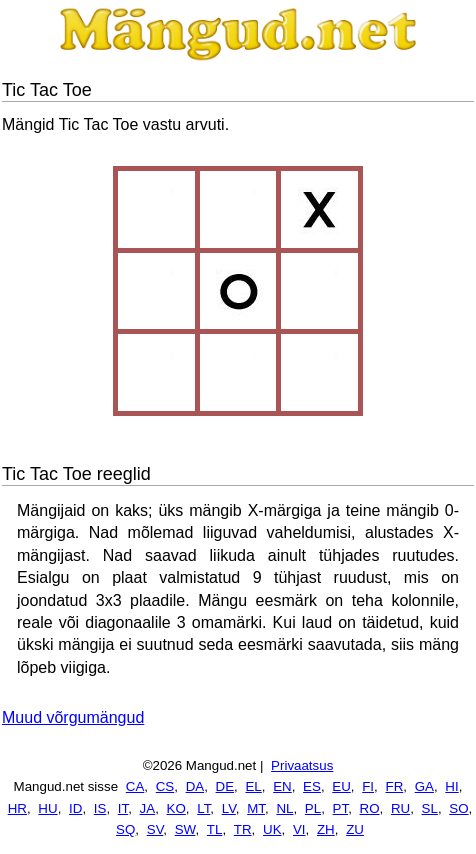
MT (256, 808)
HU (47, 808)
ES (312, 786)
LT (203, 808)
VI (299, 829)
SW (185, 829)
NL (284, 808)
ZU (355, 829)
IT (123, 808)
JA (148, 808)
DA (195, 786)
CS (165, 786)
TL (215, 829)
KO (176, 808)
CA (135, 786)
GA (424, 786)
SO (458, 808)
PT (341, 808)
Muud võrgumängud (73, 717)
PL (313, 808)
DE (225, 786)
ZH (326, 829)
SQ (125, 829)
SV (155, 829)
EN (282, 786)
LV (229, 808)
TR (243, 829)
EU (341, 786)
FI (368, 786)
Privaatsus (302, 765)
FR (394, 786)
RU (400, 808)
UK (272, 829)
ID (75, 808)
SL (430, 808)
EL (253, 786)
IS (100, 808)
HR (17, 808)
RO (370, 808)
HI (451, 786)
